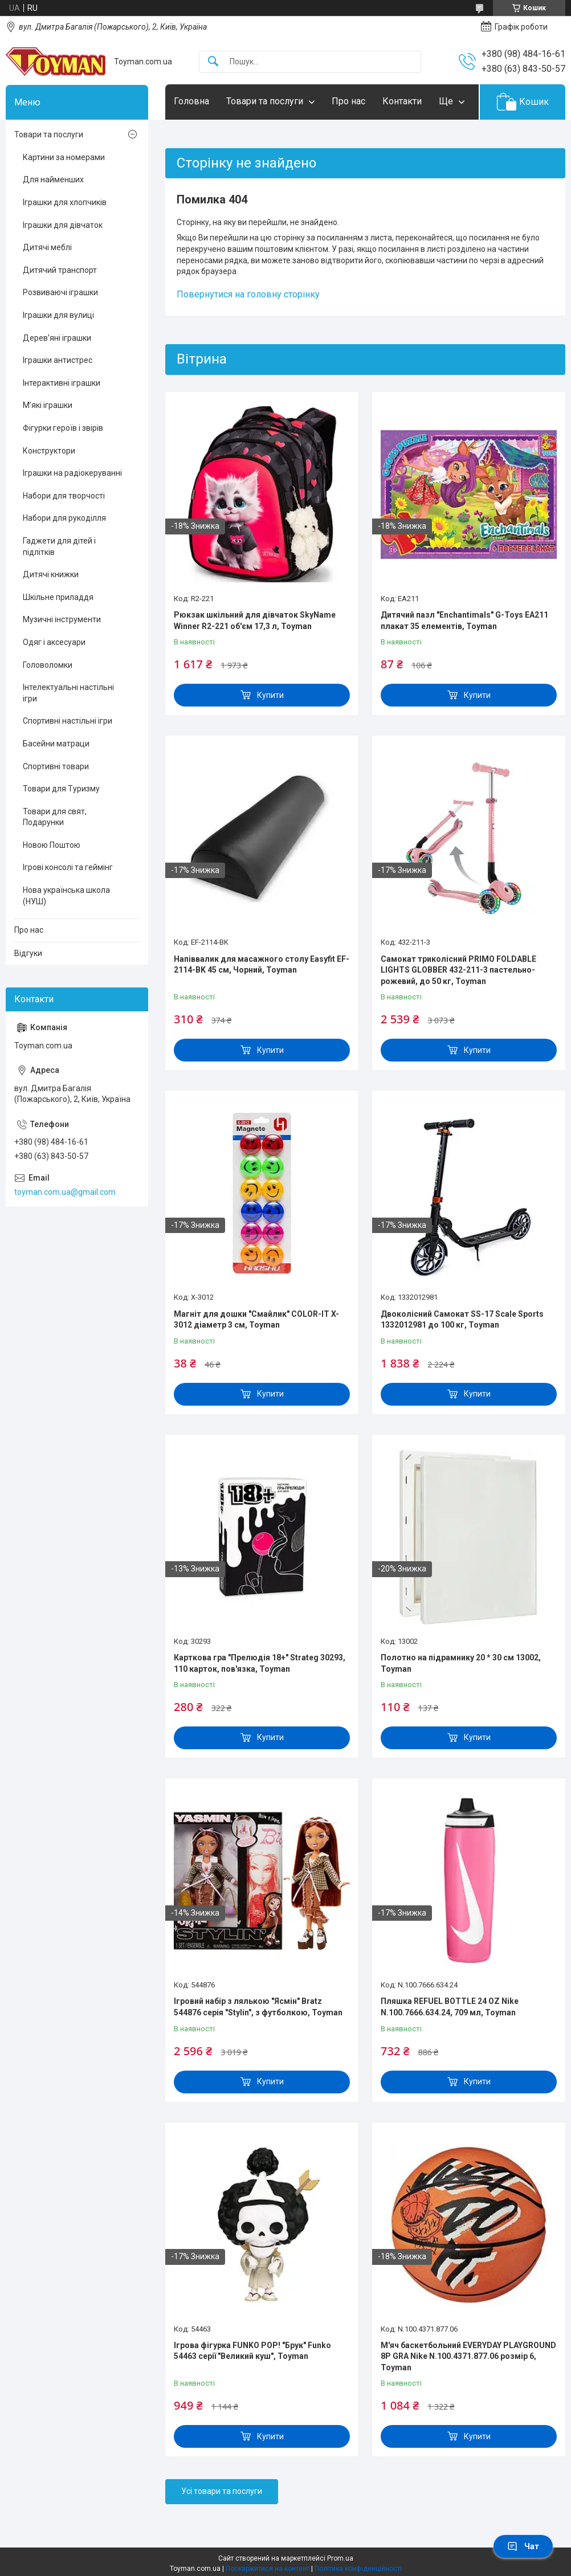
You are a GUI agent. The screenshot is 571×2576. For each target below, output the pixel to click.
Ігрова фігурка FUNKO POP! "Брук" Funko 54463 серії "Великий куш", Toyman (252, 2351)
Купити (270, 695)
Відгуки (28, 953)
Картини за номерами (64, 157)
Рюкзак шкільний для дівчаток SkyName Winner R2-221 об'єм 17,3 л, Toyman (255, 620)
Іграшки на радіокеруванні (72, 472)
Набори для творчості (64, 495)
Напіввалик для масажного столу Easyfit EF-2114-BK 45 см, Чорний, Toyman (261, 964)
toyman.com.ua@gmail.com (65, 1192)
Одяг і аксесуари (54, 642)
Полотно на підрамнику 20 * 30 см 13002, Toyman (461, 1663)
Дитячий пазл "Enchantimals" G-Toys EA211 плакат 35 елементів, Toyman (464, 620)
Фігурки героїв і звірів (63, 427)
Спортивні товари (56, 766)
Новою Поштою (51, 845)
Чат (523, 2546)
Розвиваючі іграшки (60, 292)
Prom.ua (340, 2558)
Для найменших (53, 179)
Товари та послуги (264, 101)
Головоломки (47, 664)
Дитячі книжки (51, 574)
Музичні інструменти (62, 619)
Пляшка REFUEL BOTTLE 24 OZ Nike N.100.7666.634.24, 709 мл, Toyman (450, 2007)
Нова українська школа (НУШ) (66, 895)
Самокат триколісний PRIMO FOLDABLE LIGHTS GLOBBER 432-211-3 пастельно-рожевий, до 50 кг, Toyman (458, 970)
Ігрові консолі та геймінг (68, 867)
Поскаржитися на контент (267, 2569)
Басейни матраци (56, 743)
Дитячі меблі (47, 247)
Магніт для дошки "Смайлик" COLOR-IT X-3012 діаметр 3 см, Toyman (256, 1319)
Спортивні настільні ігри (67, 720)
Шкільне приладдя (58, 597)
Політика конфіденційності (358, 2569)
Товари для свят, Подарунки (55, 817)
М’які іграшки (47, 405)
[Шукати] (213, 62)
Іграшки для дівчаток (63, 225)
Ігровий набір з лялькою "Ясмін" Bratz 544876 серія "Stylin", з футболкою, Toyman (258, 2007)
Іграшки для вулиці (58, 315)
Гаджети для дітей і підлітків (59, 546)
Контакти (402, 101)
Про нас (348, 101)
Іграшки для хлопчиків (65, 202)
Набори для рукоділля (64, 517)
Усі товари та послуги (221, 2491)
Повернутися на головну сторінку (248, 294)
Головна (191, 101)
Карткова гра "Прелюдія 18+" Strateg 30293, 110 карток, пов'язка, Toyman (259, 1663)
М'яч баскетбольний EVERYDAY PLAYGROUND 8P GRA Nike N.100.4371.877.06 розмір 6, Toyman (468, 2356)
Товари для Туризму (61, 788)
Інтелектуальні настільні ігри (68, 693)
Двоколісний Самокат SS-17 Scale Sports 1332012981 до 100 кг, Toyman (462, 1319)
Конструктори (49, 450)
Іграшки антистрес (57, 360)
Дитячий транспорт (60, 270)
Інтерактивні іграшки (61, 382)
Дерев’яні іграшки (57, 337)
